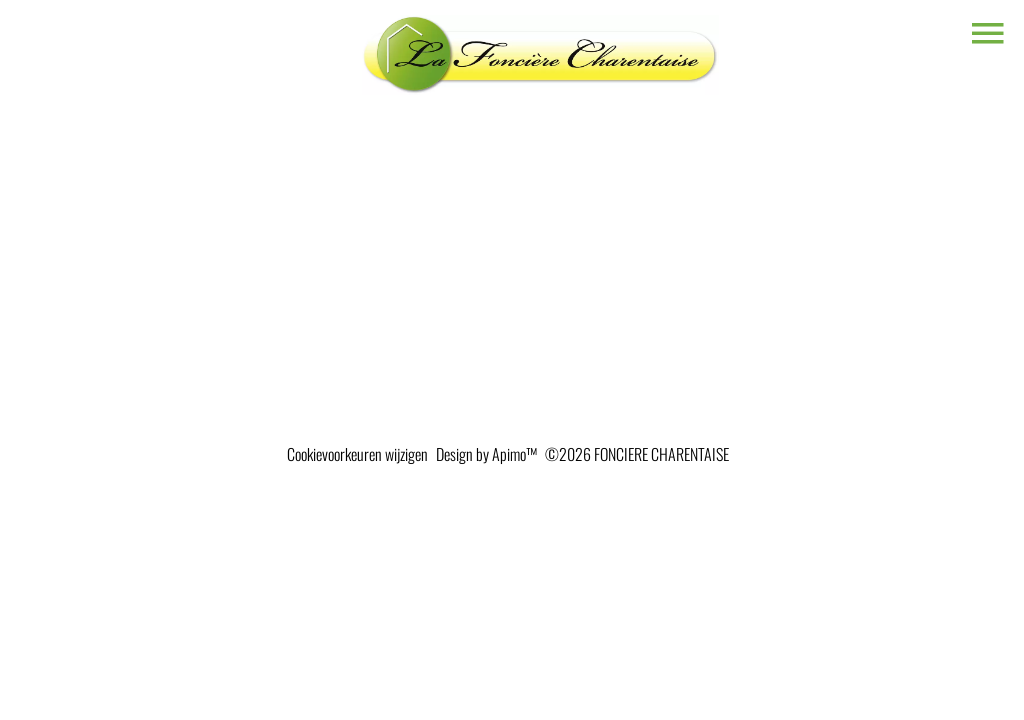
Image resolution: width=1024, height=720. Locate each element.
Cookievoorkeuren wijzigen (357, 454)
